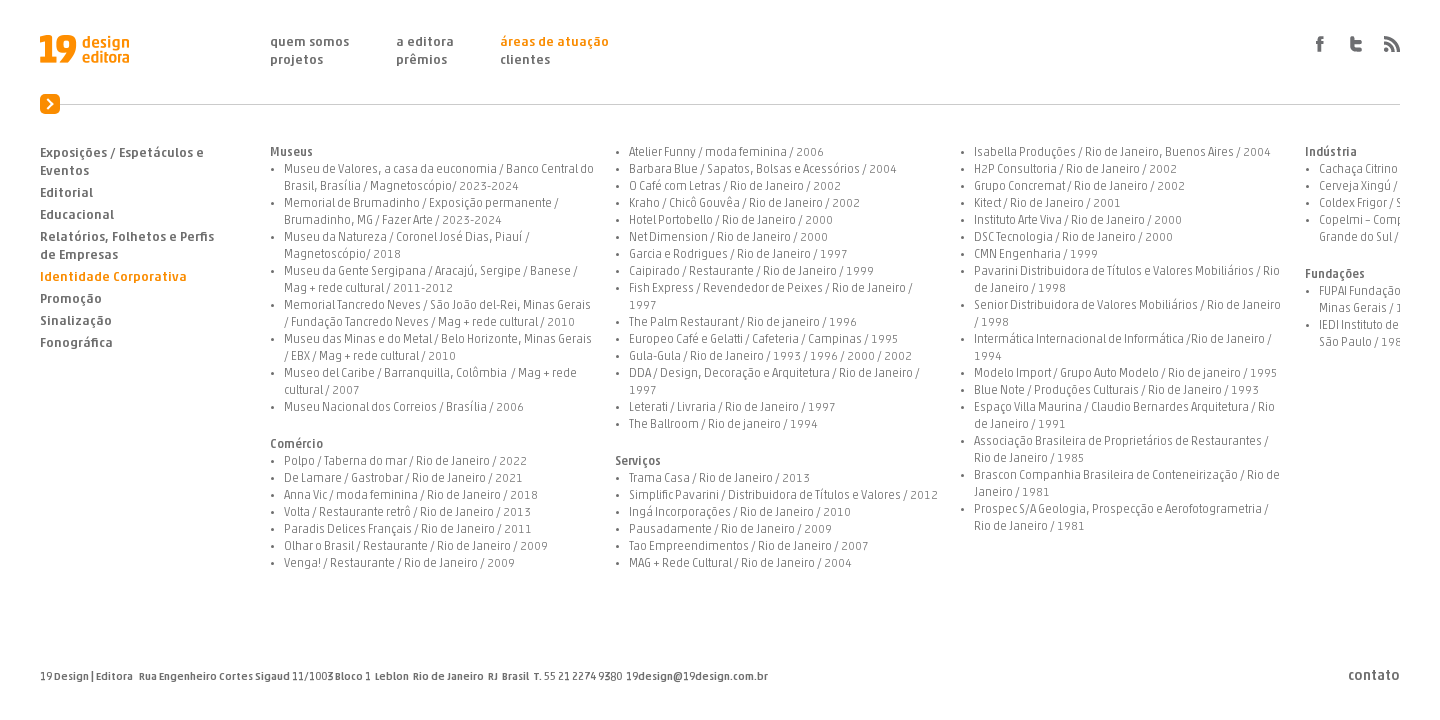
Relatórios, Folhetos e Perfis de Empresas (127, 246)
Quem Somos (309, 42)
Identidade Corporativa (113, 277)
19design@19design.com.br (697, 677)
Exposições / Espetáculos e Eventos (122, 162)
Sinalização (76, 321)
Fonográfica (76, 343)
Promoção (71, 299)
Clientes (525, 60)
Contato (1374, 677)
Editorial (66, 193)
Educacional (77, 215)
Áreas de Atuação (554, 42)
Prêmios (421, 60)
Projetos (296, 60)
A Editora (425, 42)
